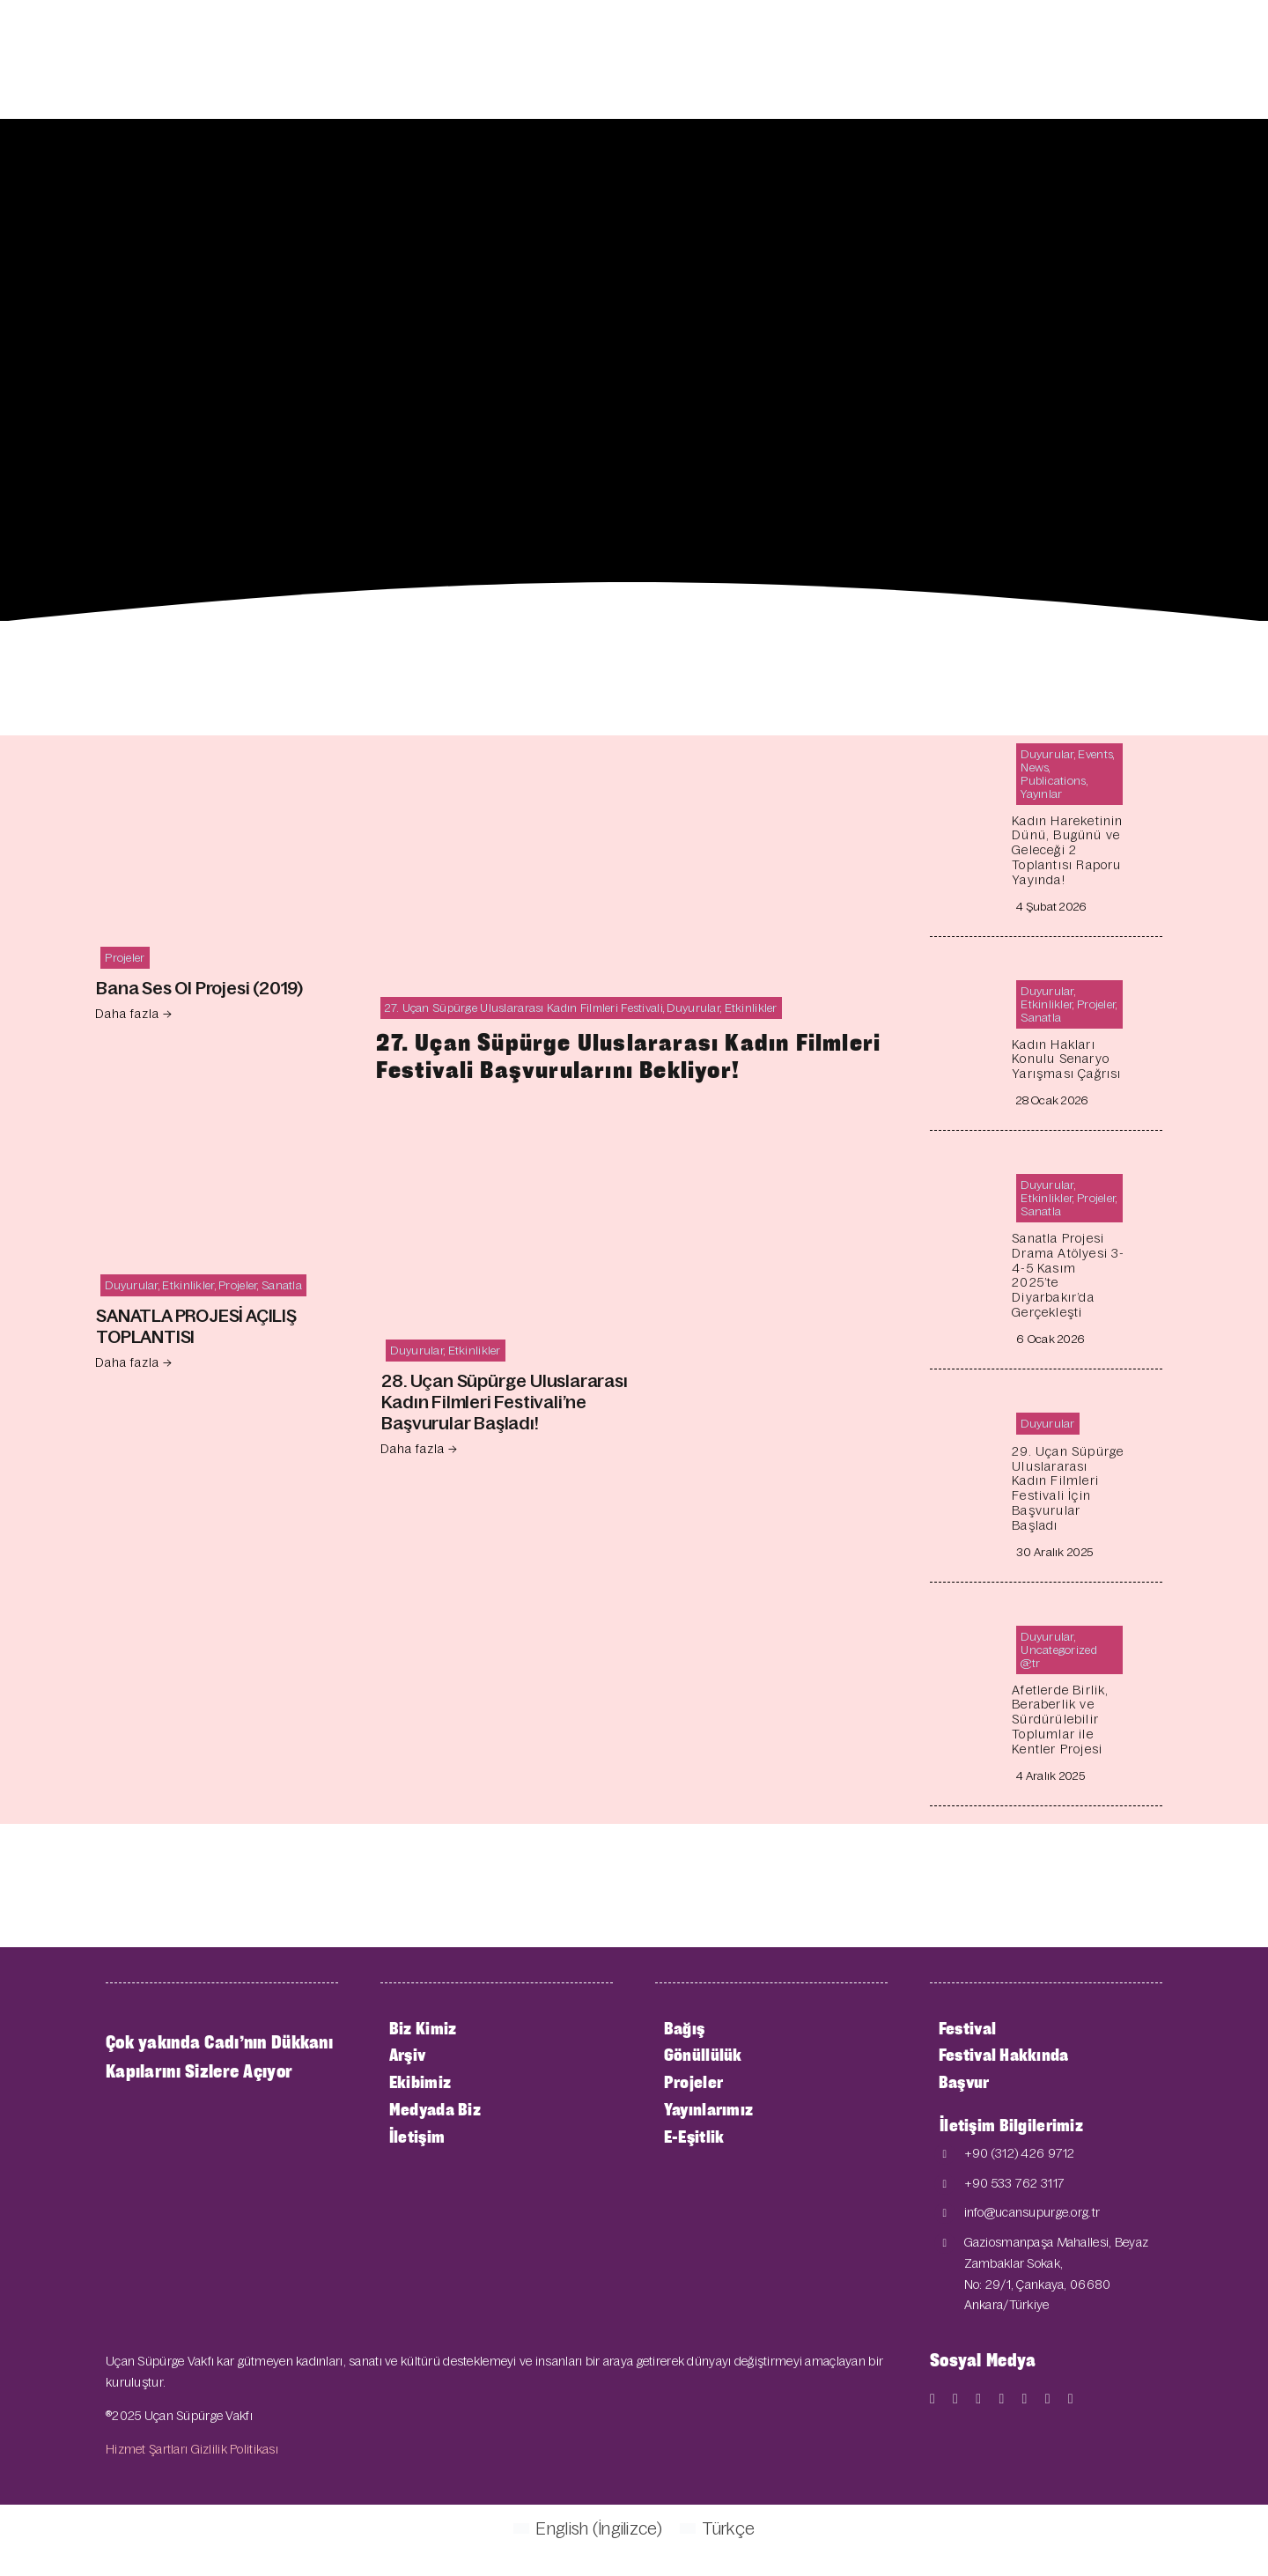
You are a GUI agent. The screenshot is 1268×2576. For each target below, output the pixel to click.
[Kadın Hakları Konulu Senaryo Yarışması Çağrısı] (969, 986)
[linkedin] (1048, 2399)
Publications (1053, 780)
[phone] (1070, 2399)
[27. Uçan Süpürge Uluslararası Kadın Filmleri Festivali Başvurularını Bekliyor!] (634, 749)
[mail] (1025, 2399)
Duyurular (131, 1285)
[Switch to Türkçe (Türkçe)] (717, 2528)
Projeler (124, 957)
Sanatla (282, 1285)
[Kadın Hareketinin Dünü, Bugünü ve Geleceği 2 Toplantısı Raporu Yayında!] (969, 749)
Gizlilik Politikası (234, 2449)
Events (1095, 754)
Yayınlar (1041, 794)
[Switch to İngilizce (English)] (588, 2528)
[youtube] (978, 2399)
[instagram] (1001, 2399)
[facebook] (932, 2399)
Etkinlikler (188, 1285)
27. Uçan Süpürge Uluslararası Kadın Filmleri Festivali (523, 1008)
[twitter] (955, 2399)
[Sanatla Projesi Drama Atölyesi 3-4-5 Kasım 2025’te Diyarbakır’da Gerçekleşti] (969, 1179)
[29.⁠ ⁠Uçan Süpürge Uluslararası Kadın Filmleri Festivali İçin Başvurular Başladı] (969, 1418)
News (1035, 767)
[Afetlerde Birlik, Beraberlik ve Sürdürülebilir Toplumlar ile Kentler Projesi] (969, 1631)
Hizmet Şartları (147, 2449)
